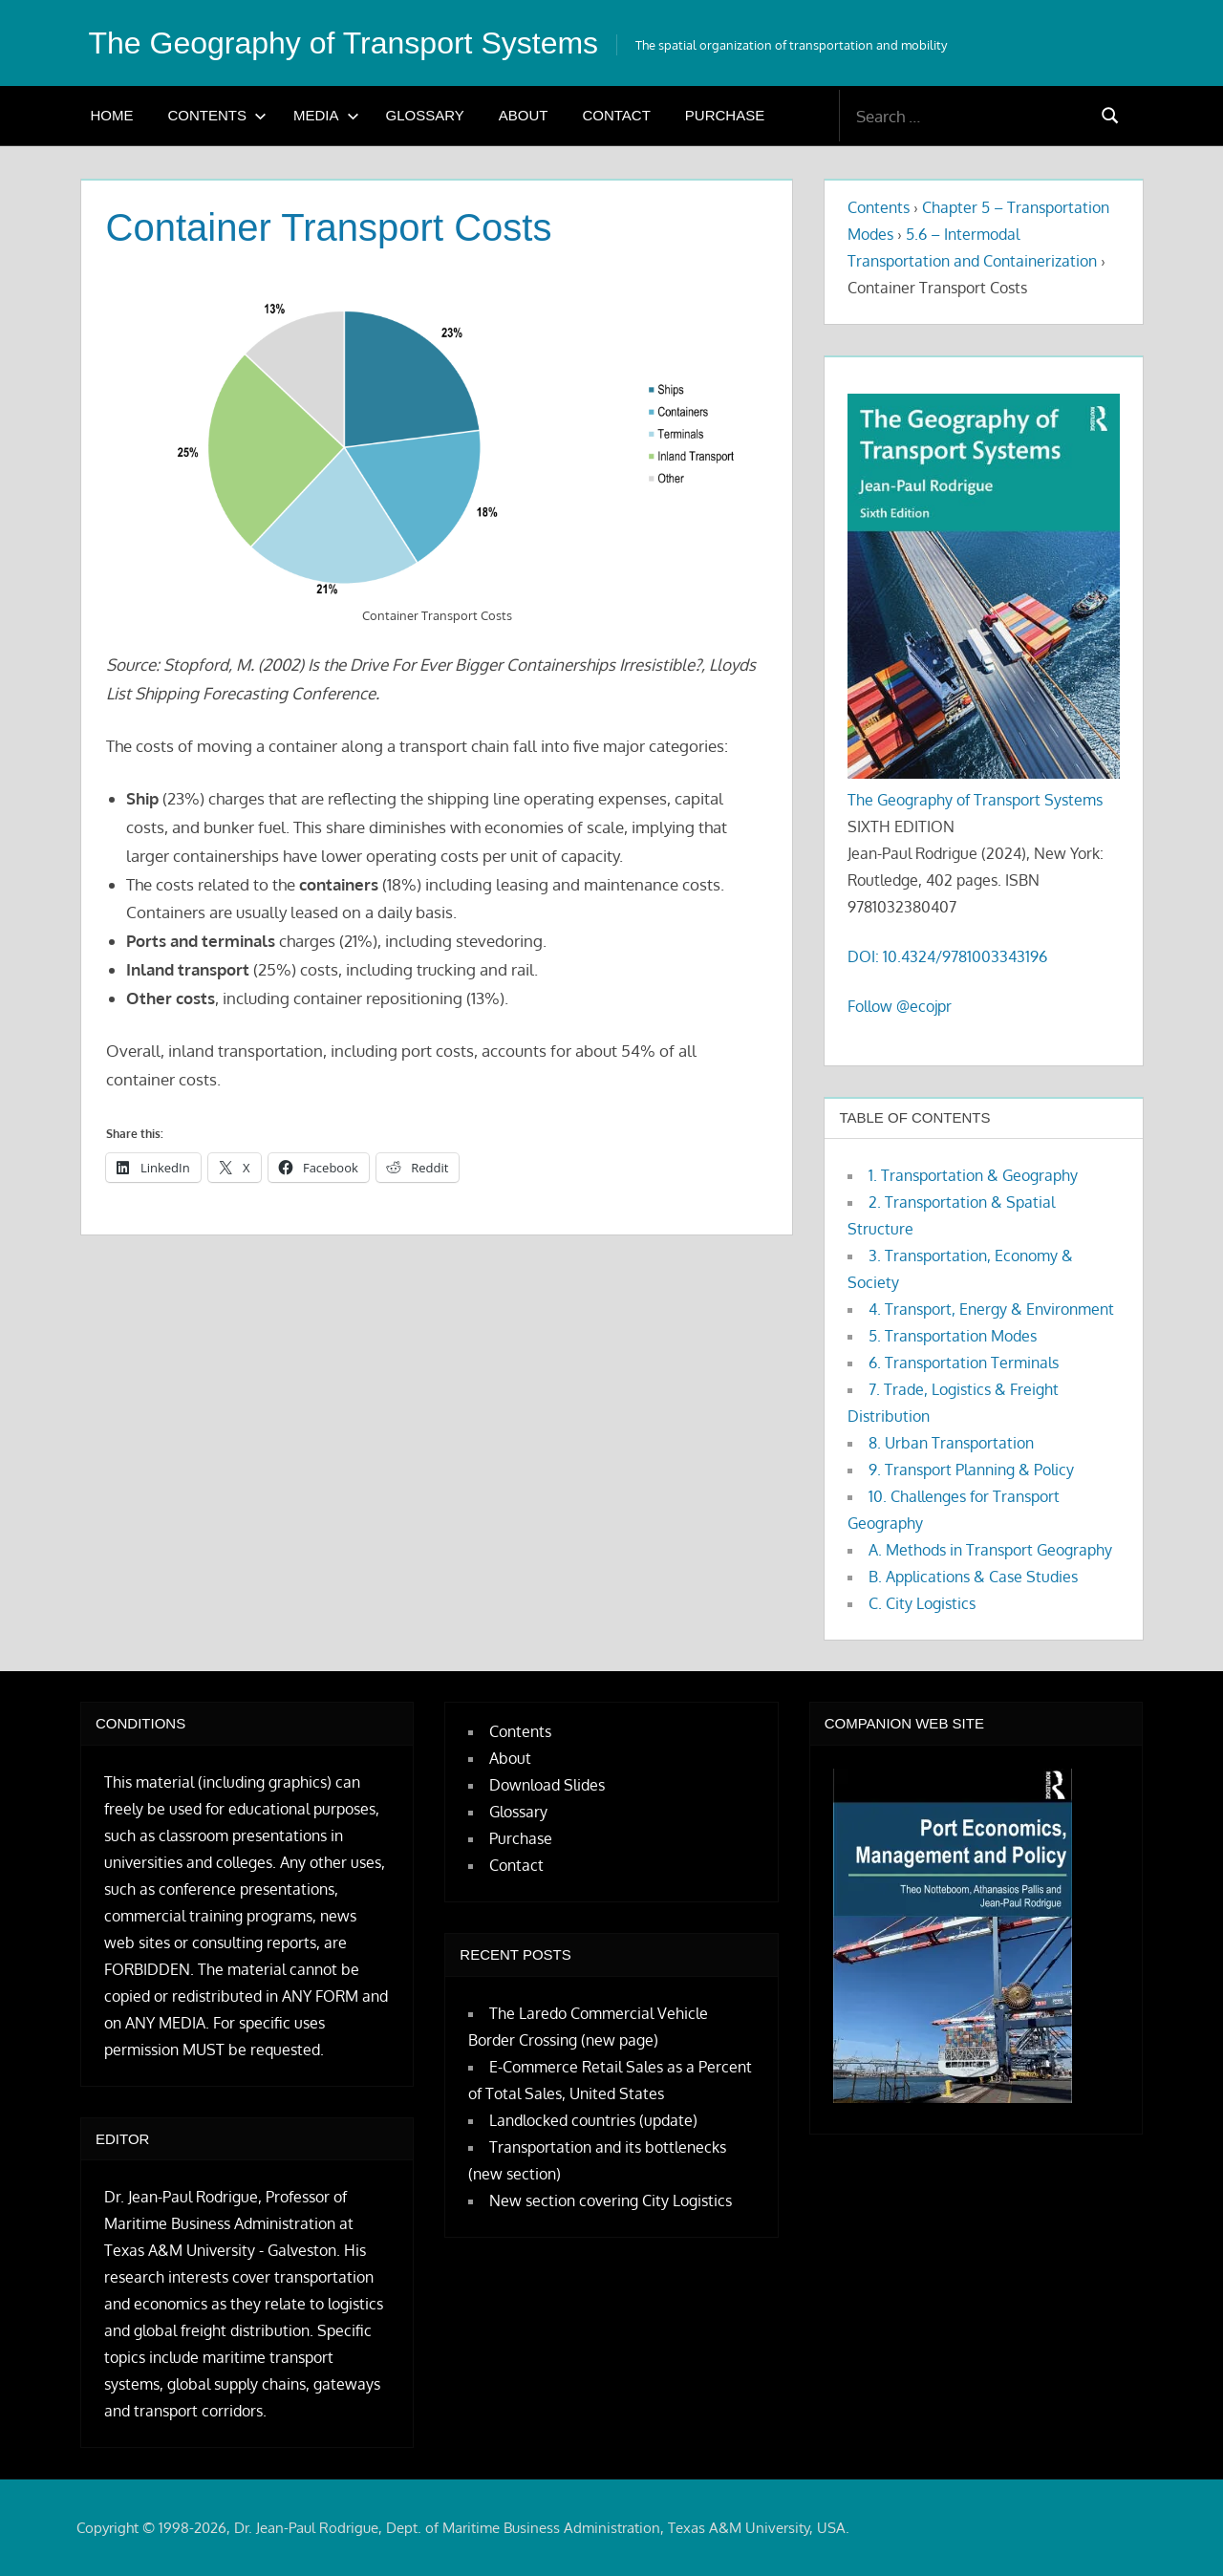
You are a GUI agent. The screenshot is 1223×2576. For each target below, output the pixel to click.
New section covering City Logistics (610, 2200)
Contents (218, 115)
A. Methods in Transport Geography (990, 1549)
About (523, 115)
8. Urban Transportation (951, 1442)
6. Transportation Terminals (964, 1362)
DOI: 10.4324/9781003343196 (947, 956)
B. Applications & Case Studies (973, 1576)
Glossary (425, 115)
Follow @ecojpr (900, 1006)
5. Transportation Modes (953, 1335)
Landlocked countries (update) (593, 2120)
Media (326, 115)
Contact (616, 115)
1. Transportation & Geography (973, 1175)
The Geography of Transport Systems (344, 43)
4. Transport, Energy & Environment (991, 1309)
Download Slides (547, 1784)
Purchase (724, 115)
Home (112, 115)
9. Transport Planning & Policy (971, 1469)
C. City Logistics (922, 1603)
